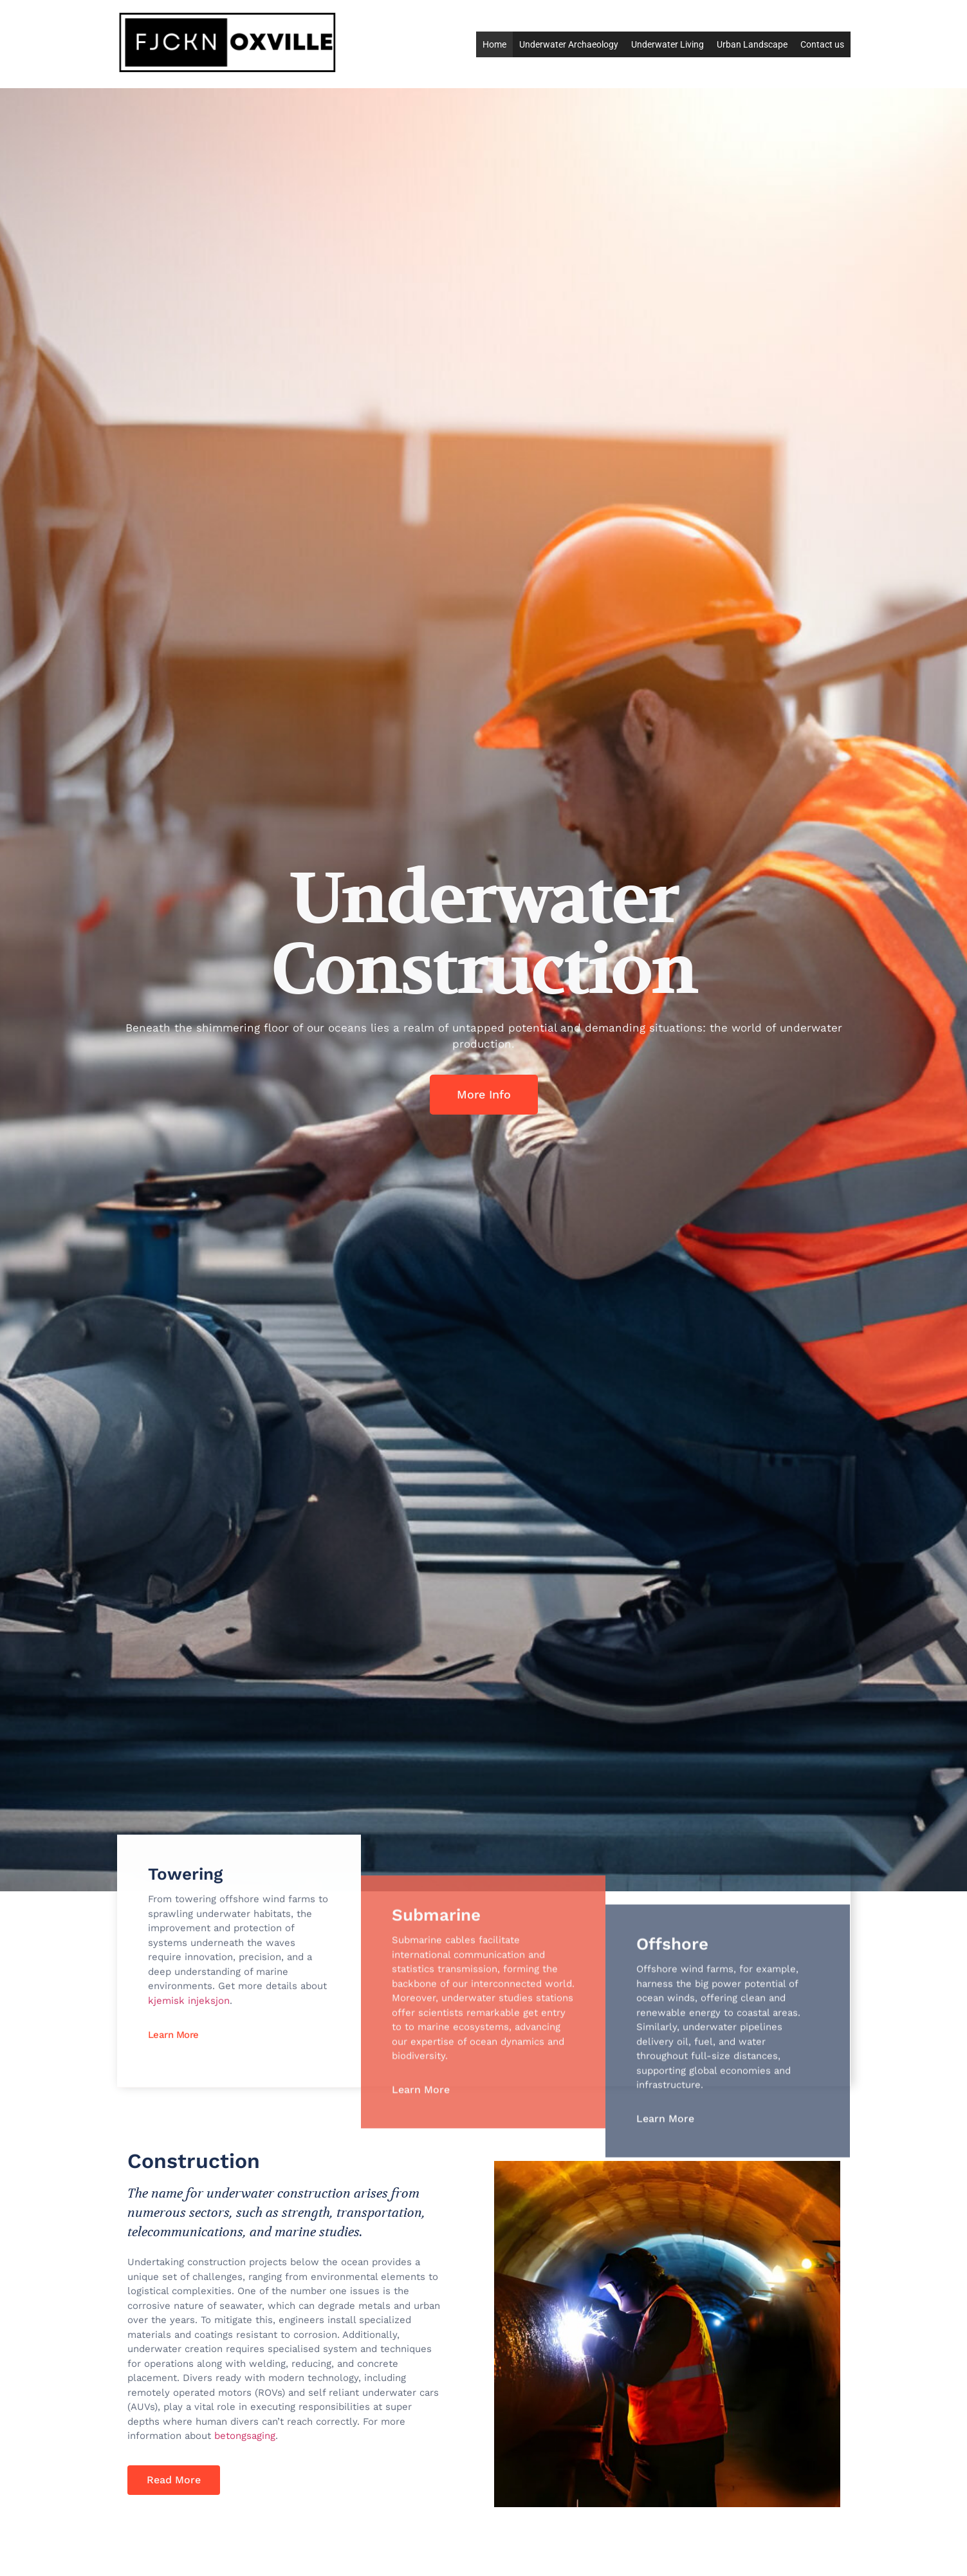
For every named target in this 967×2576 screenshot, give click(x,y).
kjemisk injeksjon (189, 2038)
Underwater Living (667, 44)
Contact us (822, 44)
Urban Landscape (752, 44)
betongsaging (244, 2436)
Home (494, 44)
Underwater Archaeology (568, 44)
